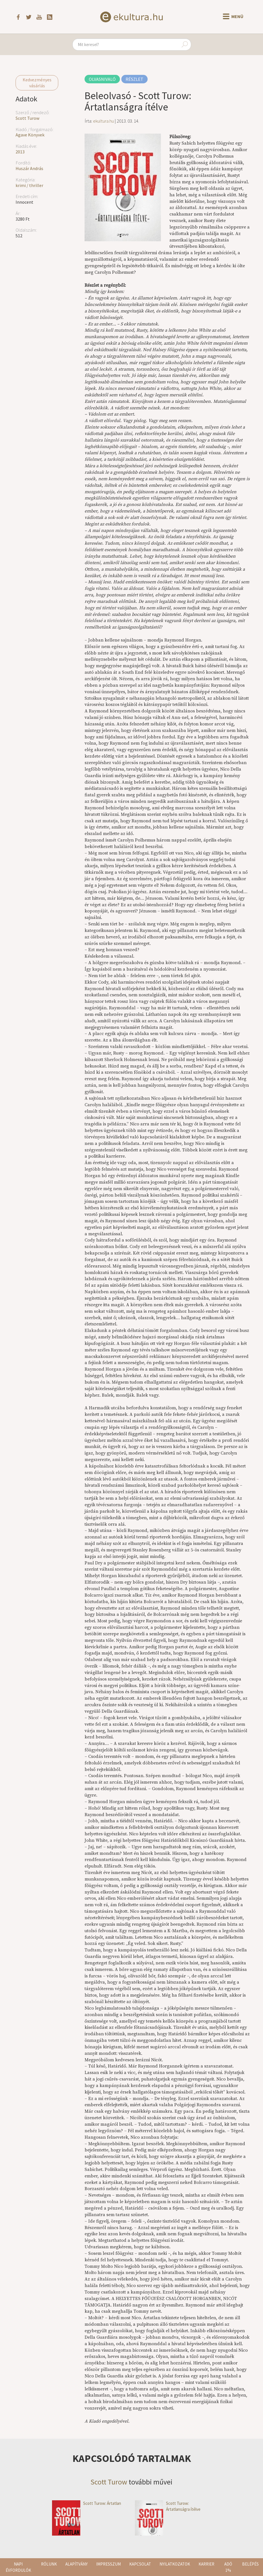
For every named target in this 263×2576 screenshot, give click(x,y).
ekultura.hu (103, 121)
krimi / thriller (29, 185)
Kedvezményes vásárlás (37, 82)
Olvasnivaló (102, 79)
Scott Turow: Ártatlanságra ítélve (168, 2506)
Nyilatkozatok (174, 2564)
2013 (20, 152)
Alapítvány (76, 2564)
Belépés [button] (250, 2564)
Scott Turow (27, 118)
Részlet (134, 79)
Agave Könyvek (30, 135)
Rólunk (49, 2564)
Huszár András (29, 168)
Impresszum (108, 2564)
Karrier (206, 2564)
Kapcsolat (140, 2564)
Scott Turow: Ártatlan (86, 2503)
